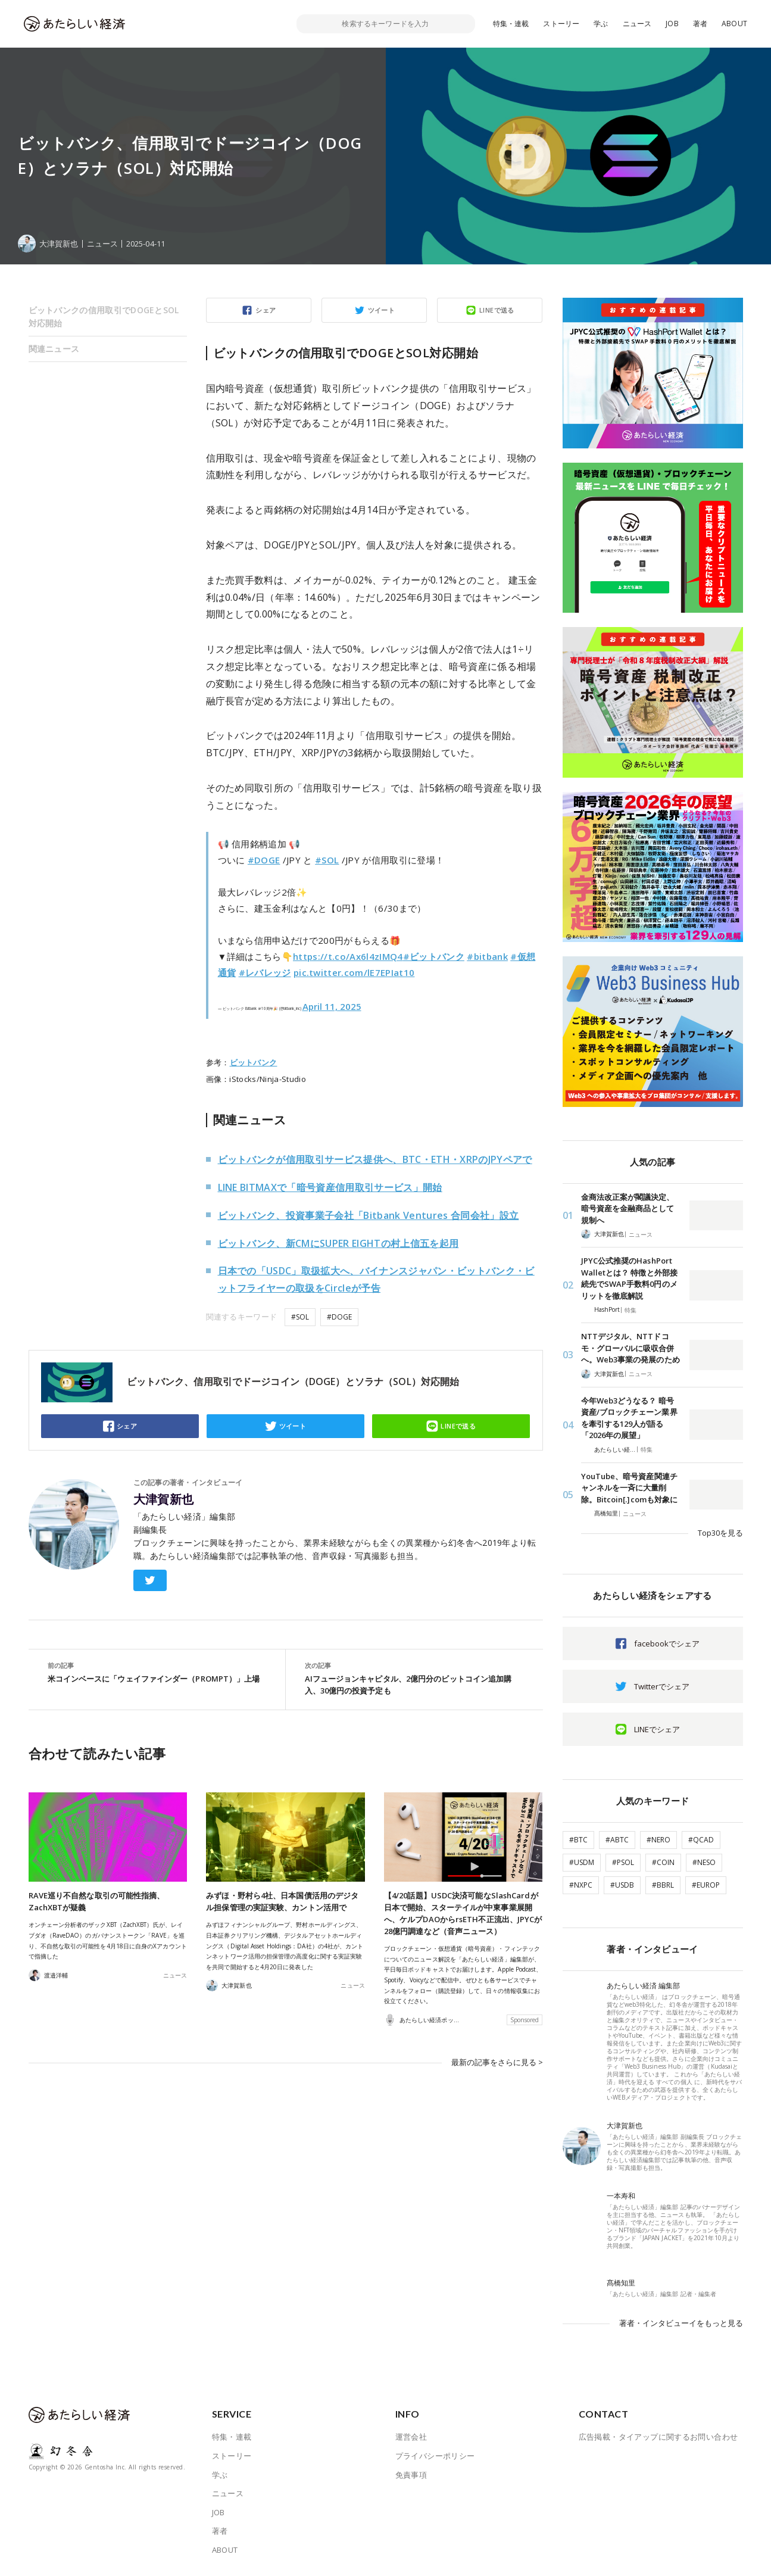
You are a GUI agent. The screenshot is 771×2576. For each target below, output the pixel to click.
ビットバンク (253, 1062)
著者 (700, 23)
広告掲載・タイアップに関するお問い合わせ (658, 2436)
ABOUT (734, 23)
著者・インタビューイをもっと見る (681, 2323)
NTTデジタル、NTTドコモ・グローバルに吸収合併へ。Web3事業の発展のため (630, 1348)
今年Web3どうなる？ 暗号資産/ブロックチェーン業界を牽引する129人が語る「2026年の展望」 (629, 1418)
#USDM (581, 1862)
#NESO (704, 1862)
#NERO (658, 1840)
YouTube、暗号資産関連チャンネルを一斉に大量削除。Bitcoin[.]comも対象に (629, 1488)
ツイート (381, 309)
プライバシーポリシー (435, 2455)
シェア (265, 309)
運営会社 (411, 2436)
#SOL (327, 860)
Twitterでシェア (661, 1686)
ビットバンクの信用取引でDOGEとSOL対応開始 (104, 316)
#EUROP (706, 1885)
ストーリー (561, 23)
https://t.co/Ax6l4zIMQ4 (348, 956)
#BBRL (663, 1885)
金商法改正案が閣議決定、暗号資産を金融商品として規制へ (628, 1208)
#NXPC (580, 1885)
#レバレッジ (265, 972)
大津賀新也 (163, 1499)
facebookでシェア (667, 1643)
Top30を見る (720, 1532)
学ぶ (601, 23)
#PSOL (623, 1862)
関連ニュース (54, 348)
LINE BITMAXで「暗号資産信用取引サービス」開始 (330, 1187)
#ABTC (617, 1840)
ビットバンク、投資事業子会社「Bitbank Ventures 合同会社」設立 (368, 1215)
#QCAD (701, 1840)
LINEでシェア (657, 1729)
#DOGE (264, 860)
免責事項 (411, 2474)
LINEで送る (496, 309)
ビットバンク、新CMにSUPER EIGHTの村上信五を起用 (338, 1243)
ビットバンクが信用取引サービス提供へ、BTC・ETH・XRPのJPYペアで (375, 1159)
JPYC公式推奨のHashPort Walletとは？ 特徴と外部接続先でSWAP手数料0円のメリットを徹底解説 (629, 1278)
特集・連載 (511, 23)
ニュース (637, 23)
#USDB (622, 1885)
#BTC (578, 1840)
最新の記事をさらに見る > (497, 2062)
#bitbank (487, 956)
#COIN (663, 1862)
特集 (630, 1310)
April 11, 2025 (331, 1006)
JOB (672, 23)
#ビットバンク (433, 956)
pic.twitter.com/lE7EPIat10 (354, 972)
